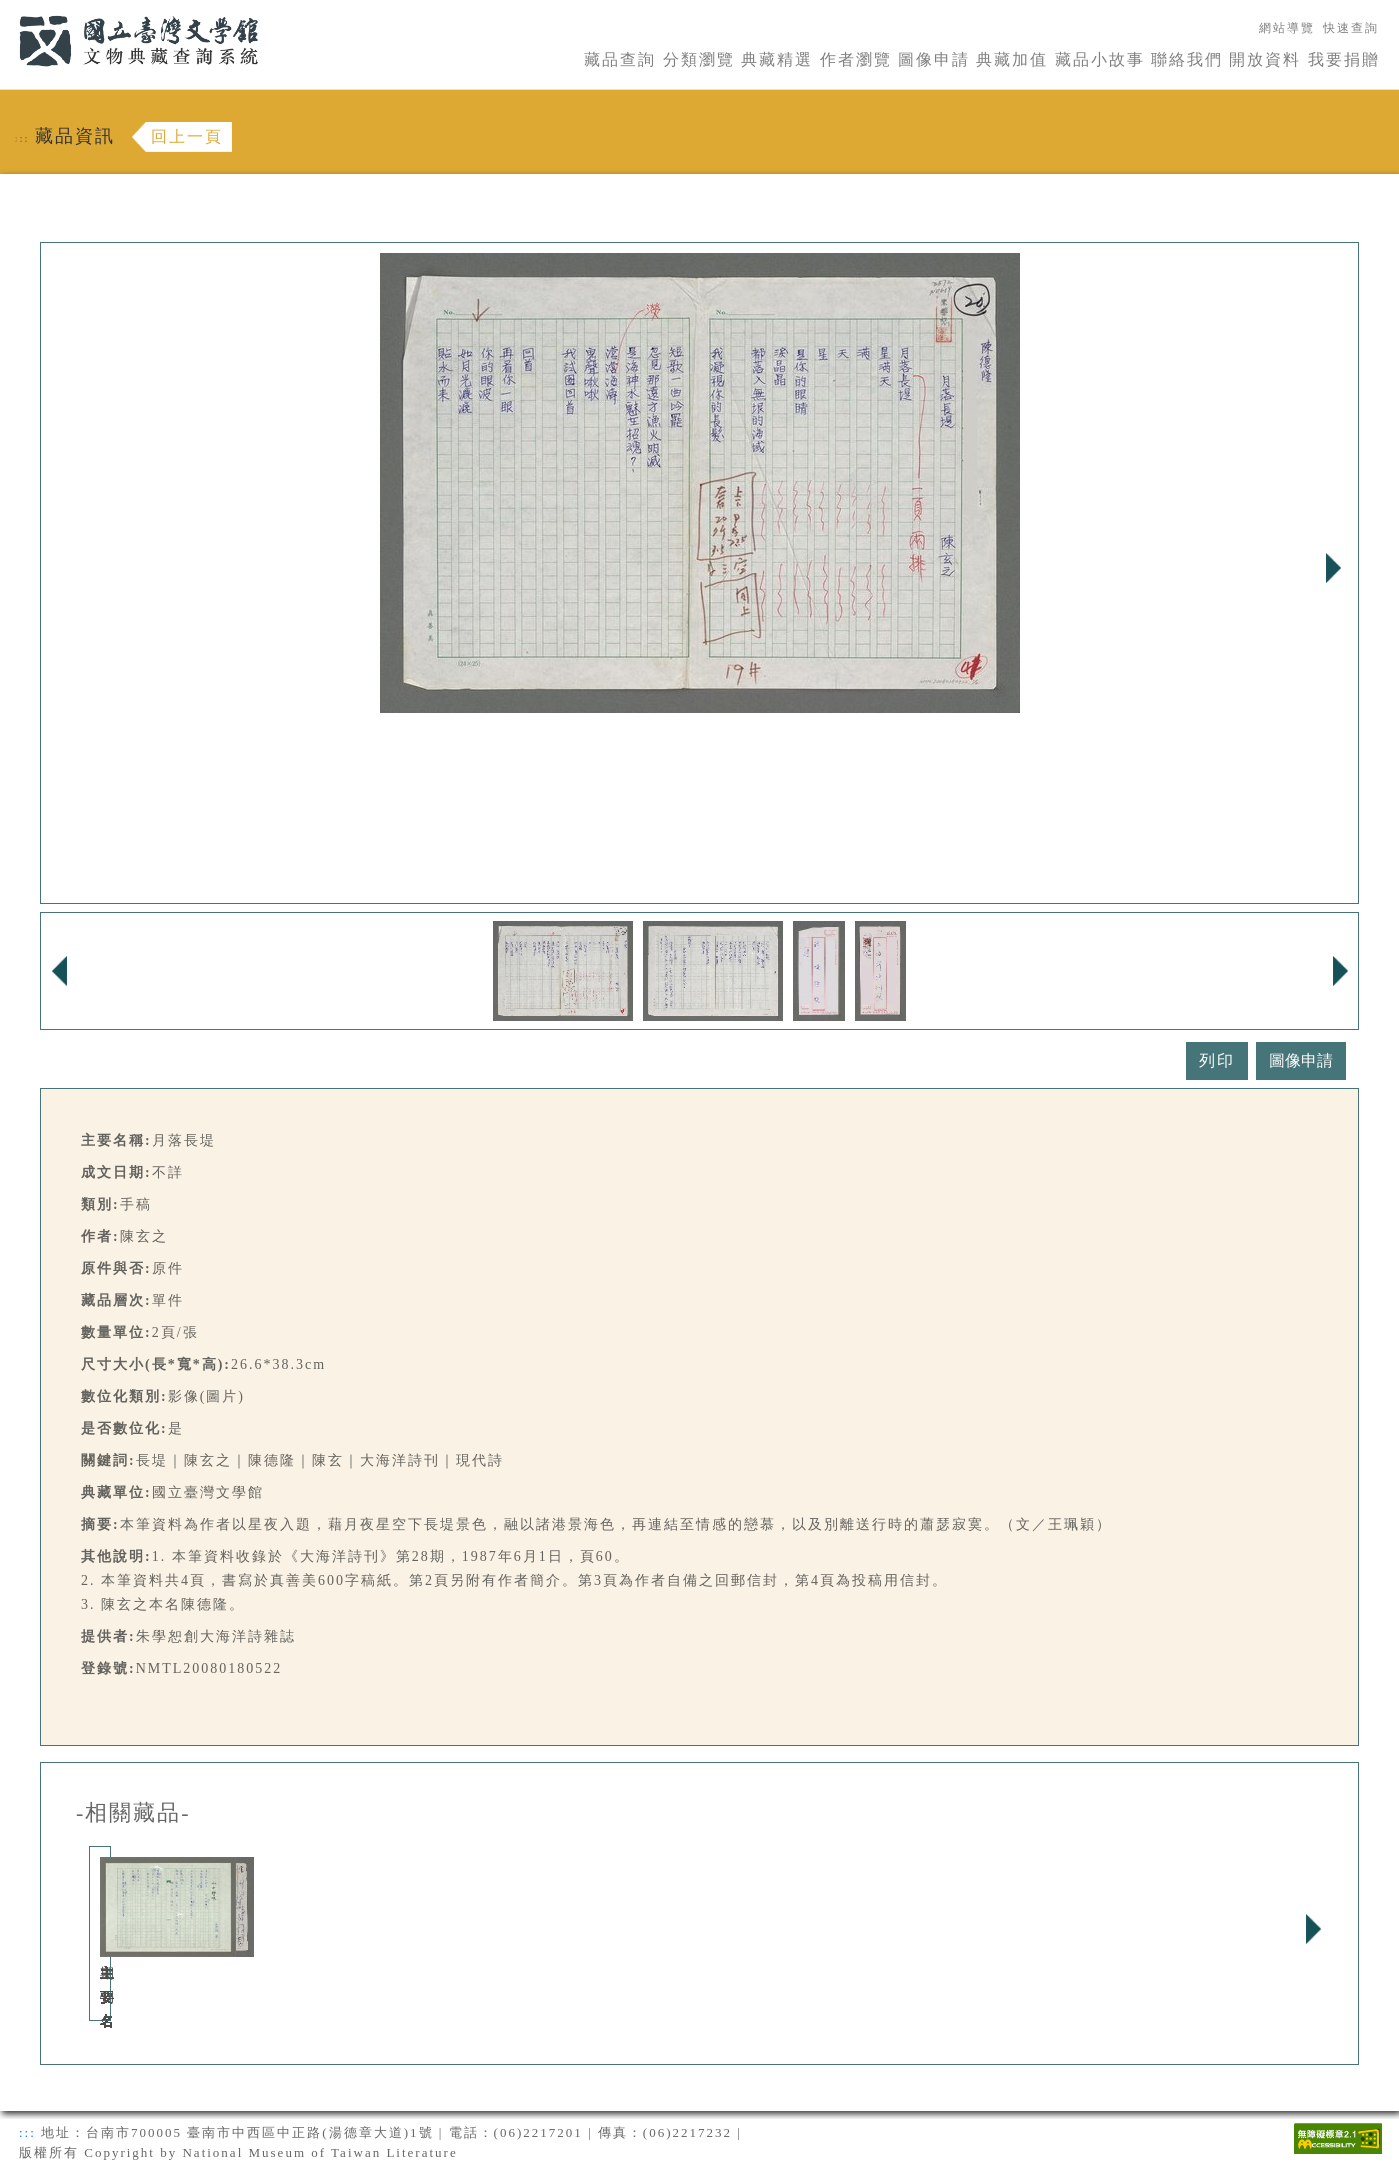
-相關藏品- (133, 1813)
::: (7, 11)
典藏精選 (777, 59)
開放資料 (1265, 59)
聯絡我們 (1187, 59)
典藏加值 (1012, 59)
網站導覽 (1287, 28)
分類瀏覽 (699, 59)
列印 (1217, 1060)
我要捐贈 (1344, 59)
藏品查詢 (620, 59)
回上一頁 (187, 136)
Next (1333, 568)
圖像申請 (934, 59)
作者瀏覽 (856, 59)
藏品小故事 (1100, 59)
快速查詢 (1351, 28)
